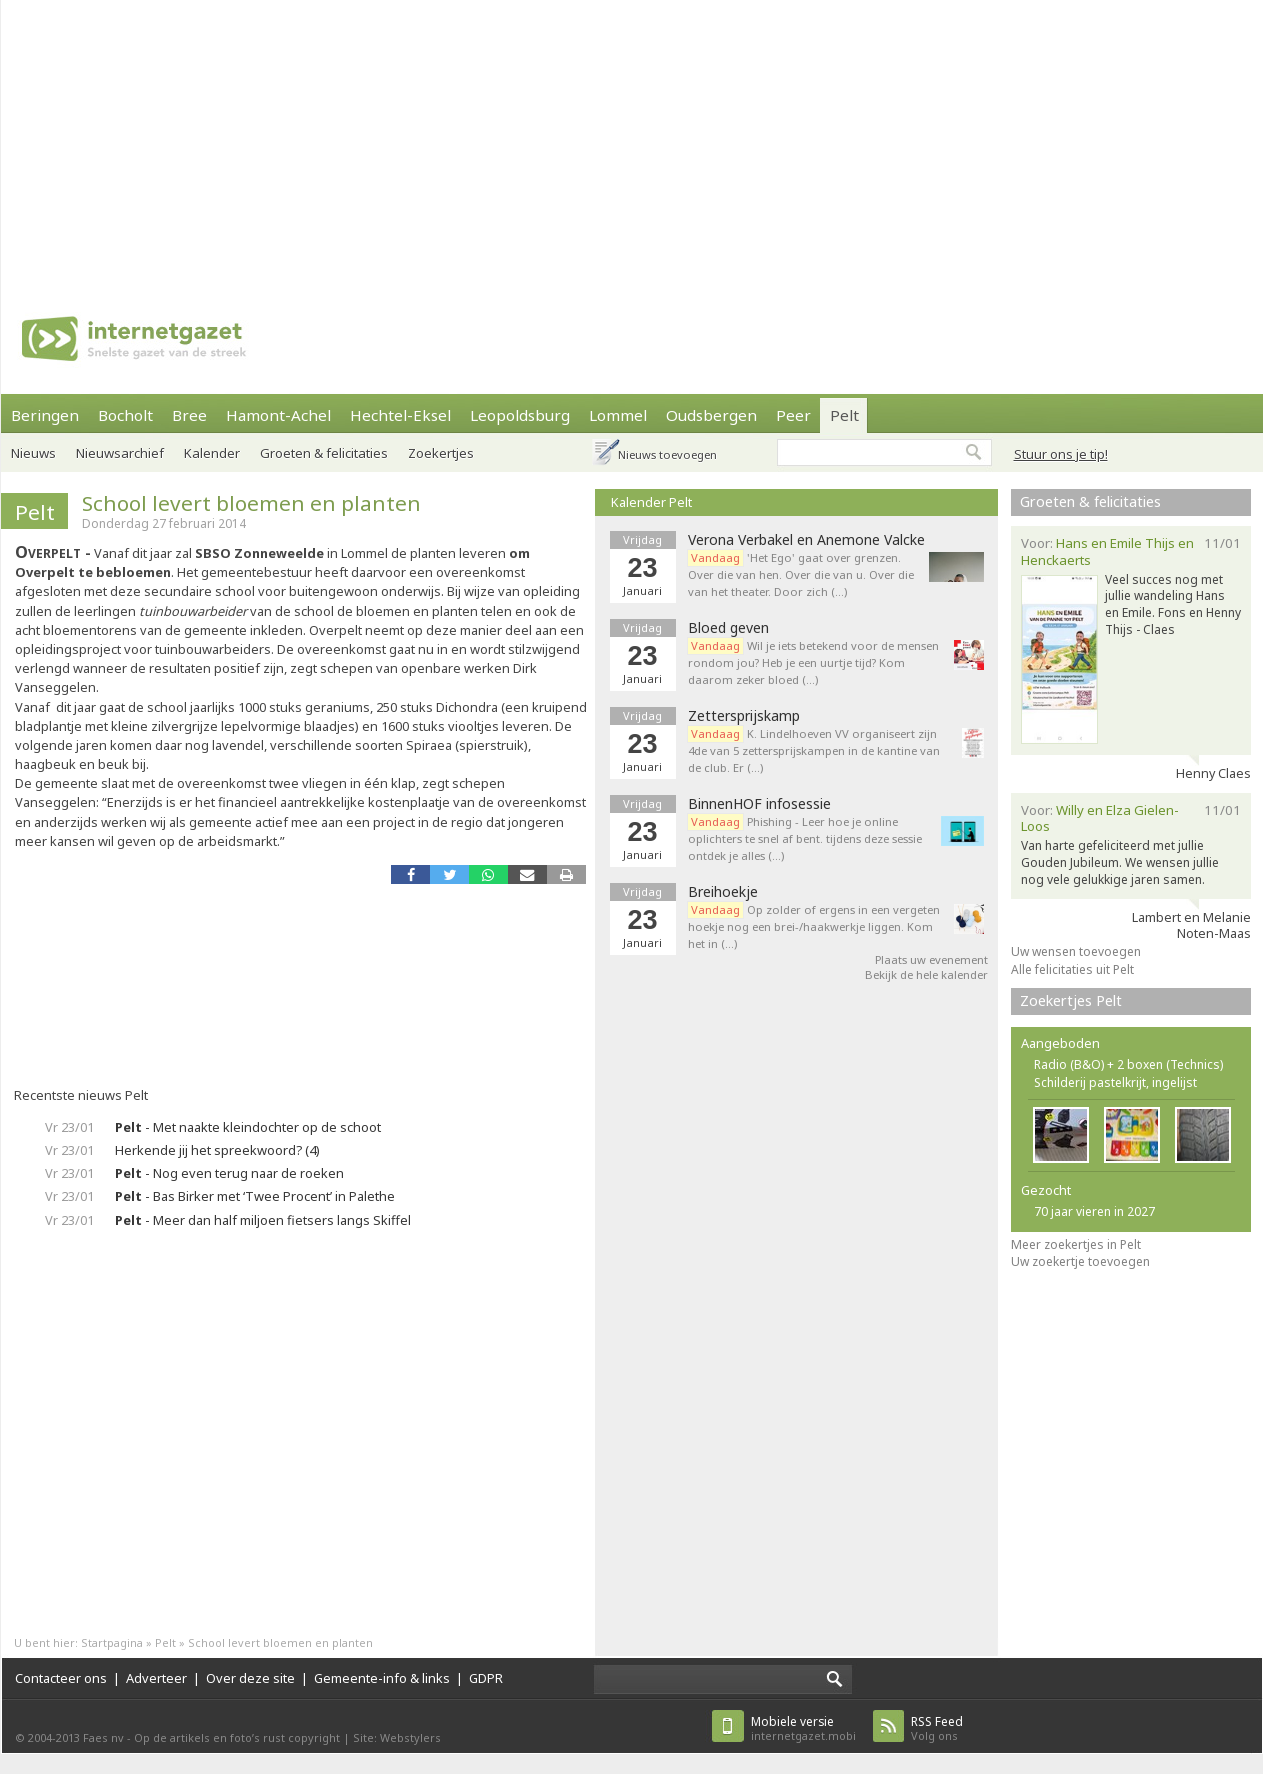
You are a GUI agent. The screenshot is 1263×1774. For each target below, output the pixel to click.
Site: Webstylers (397, 1737)
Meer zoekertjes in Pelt (1076, 1244)
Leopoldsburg (520, 415)
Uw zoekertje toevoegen (1080, 1261)
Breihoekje (723, 892)
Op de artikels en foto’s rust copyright (237, 1737)
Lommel (618, 415)
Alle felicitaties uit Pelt (1072, 969)
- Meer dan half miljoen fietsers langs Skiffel (263, 1220)
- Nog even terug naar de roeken (229, 1173)
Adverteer (156, 1678)
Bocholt (125, 415)
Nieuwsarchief (120, 453)
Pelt (844, 415)
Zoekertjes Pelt (1071, 1000)
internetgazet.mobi (803, 1728)
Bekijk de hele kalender (926, 974)
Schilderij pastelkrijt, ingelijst (1115, 1082)
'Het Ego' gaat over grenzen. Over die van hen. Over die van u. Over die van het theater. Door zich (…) (801, 574)
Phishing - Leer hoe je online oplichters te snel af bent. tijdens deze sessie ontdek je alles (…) (805, 838)
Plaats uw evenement (931, 959)
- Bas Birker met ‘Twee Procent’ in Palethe (255, 1196)
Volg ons (937, 1728)
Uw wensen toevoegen (1076, 951)
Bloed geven (728, 628)
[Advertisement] (466, 140)
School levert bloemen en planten (251, 503)
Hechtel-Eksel (400, 415)
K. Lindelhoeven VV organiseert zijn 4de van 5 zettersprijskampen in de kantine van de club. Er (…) (814, 750)
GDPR (486, 1678)
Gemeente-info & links (382, 1678)
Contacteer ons (61, 1678)
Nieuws (33, 453)
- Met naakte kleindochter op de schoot (248, 1127)
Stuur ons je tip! (1061, 454)
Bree (189, 415)
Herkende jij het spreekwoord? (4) (217, 1150)
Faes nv (103, 1737)
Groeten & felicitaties (324, 453)
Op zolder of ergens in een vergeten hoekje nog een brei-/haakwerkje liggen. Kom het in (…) (814, 926)
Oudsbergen (711, 415)
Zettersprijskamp (744, 716)
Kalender (212, 453)
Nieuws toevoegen (667, 454)
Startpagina (112, 1642)
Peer (793, 415)
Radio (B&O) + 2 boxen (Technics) (1128, 1064)
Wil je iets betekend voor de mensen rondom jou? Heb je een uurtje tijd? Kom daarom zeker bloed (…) (813, 662)
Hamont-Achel (278, 415)
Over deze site (250, 1678)
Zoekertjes (441, 453)
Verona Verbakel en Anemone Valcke (806, 540)
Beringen (45, 415)
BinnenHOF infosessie (759, 804)
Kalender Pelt (651, 502)
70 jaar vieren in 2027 (1094, 1211)
